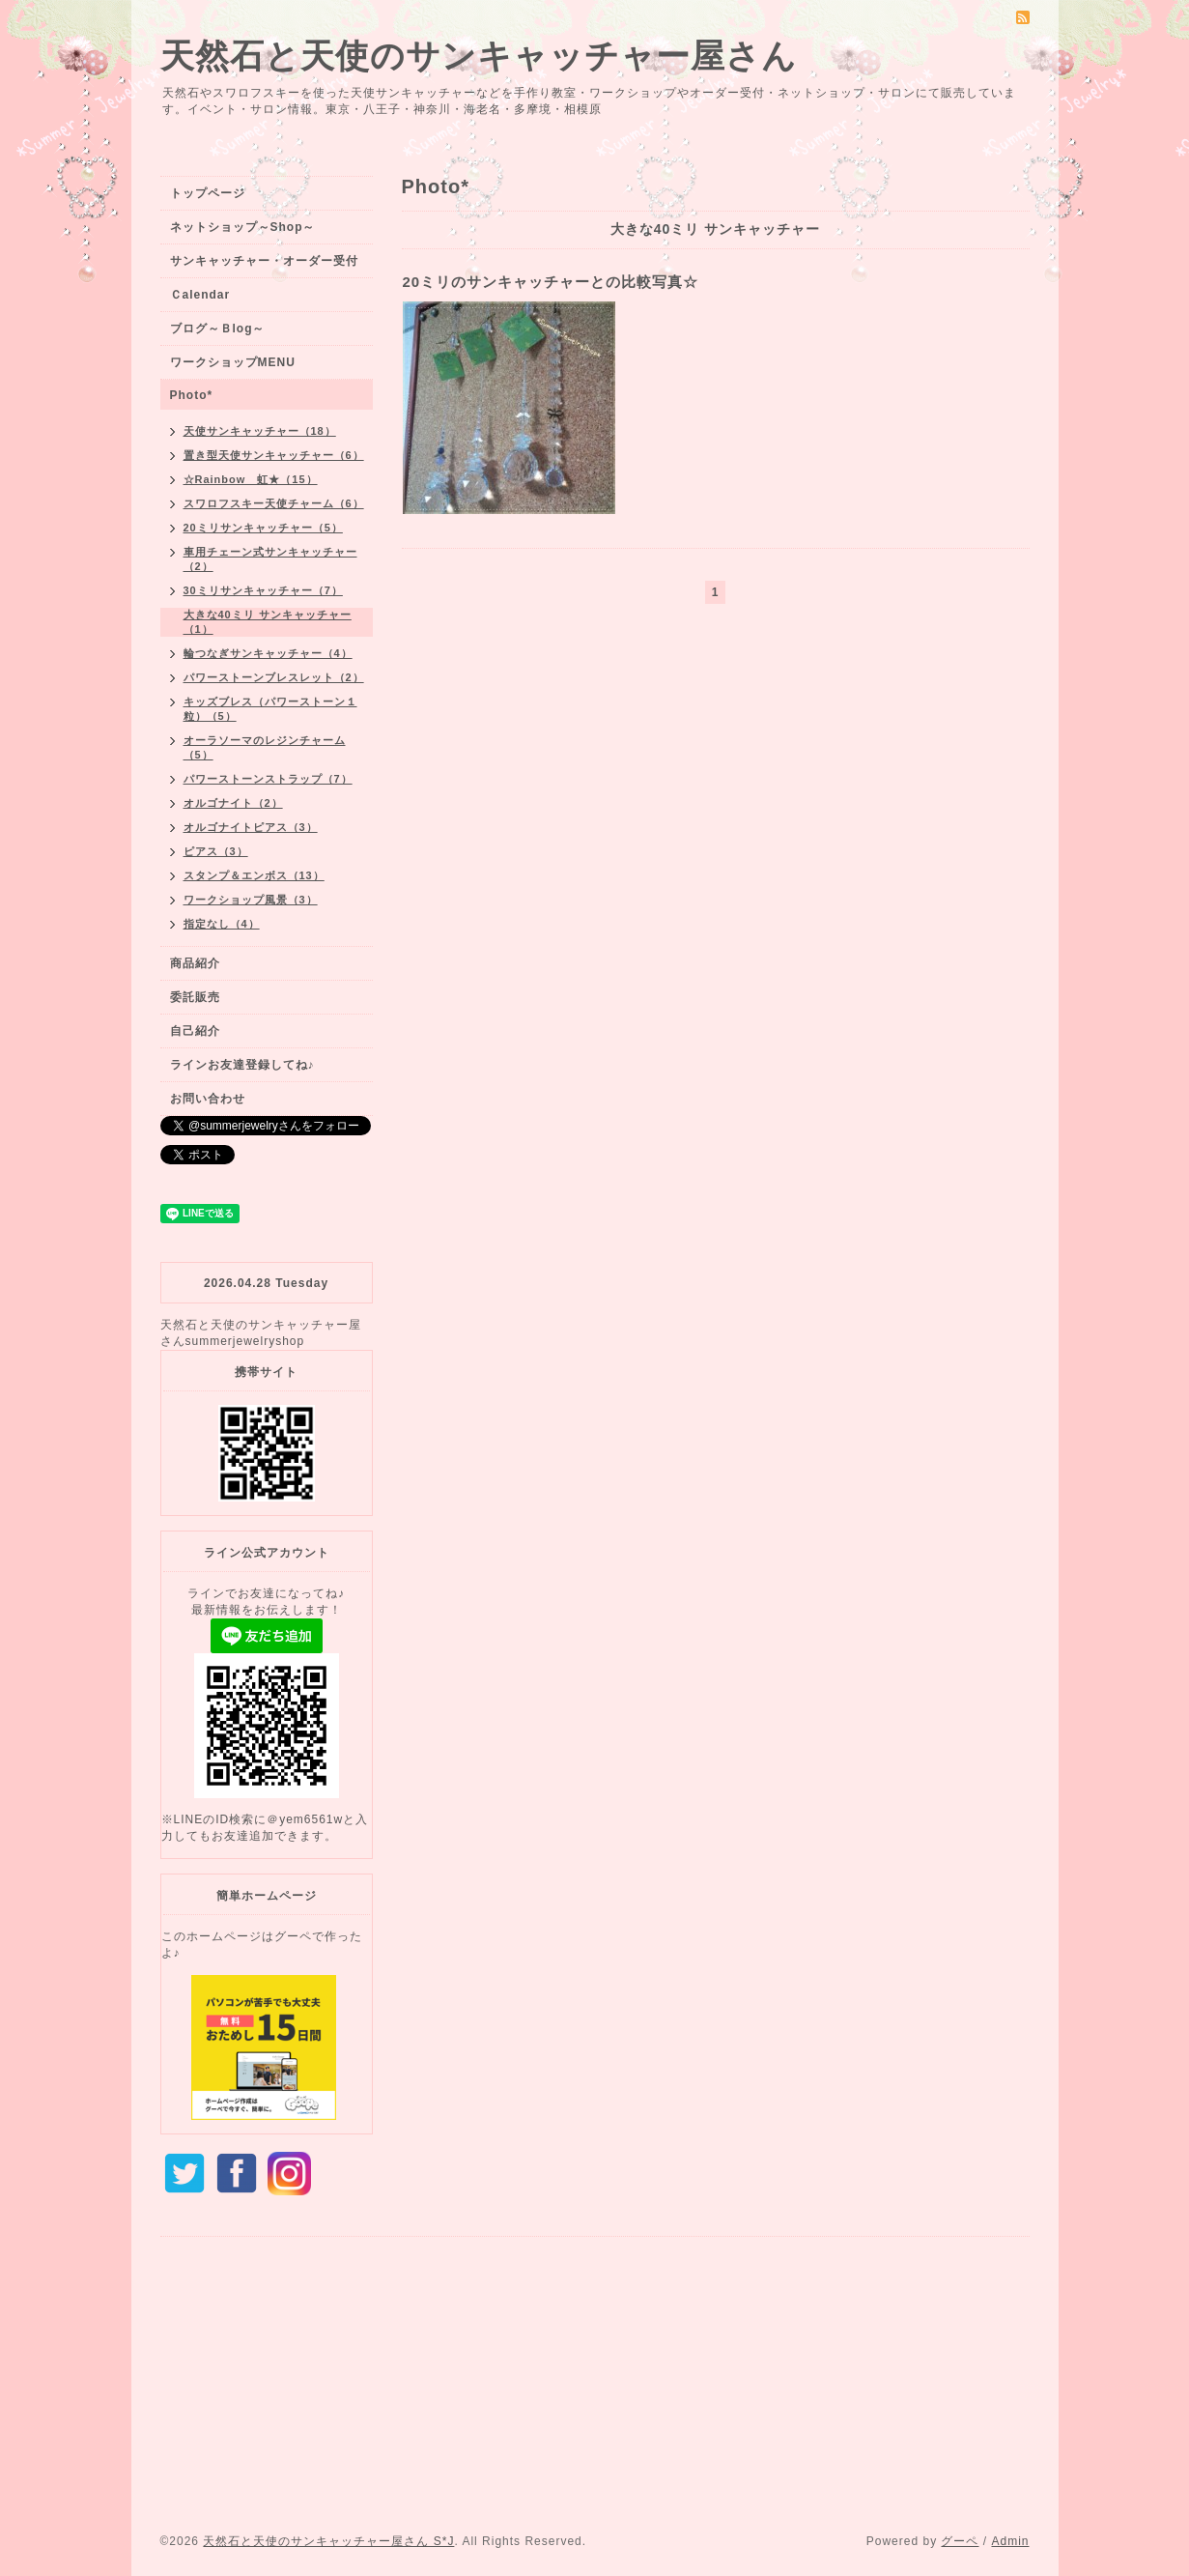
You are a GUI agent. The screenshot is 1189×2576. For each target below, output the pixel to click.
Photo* (191, 395)
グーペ (959, 2541)
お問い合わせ (207, 1098)
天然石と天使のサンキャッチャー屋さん (478, 55)
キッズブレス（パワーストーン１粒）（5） (270, 709)
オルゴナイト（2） (233, 803)
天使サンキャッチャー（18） (260, 431)
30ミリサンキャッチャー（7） (263, 590)
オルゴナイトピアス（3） (251, 827)
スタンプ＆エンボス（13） (254, 875)
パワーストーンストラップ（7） (268, 779)
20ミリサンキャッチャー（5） (263, 527)
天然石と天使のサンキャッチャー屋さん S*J (328, 2541)
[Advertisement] (595, 2388)
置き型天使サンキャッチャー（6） (274, 455)
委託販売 (195, 997)
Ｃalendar (200, 294)
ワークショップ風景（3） (251, 899)
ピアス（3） (216, 851)
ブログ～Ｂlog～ (218, 328)
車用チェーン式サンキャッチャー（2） (270, 559)
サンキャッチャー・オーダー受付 (264, 261)
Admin (1010, 2541)
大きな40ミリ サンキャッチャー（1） (268, 622)
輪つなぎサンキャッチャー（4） (268, 653)
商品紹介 (195, 963)
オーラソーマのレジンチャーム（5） (265, 747)
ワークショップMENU (233, 362)
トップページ (207, 193)
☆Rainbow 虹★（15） (251, 479)
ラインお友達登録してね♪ (242, 1065)
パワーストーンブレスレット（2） (274, 677)
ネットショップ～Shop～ (243, 227)
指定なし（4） (222, 924)
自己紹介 (195, 1031)
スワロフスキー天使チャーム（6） (274, 503)
